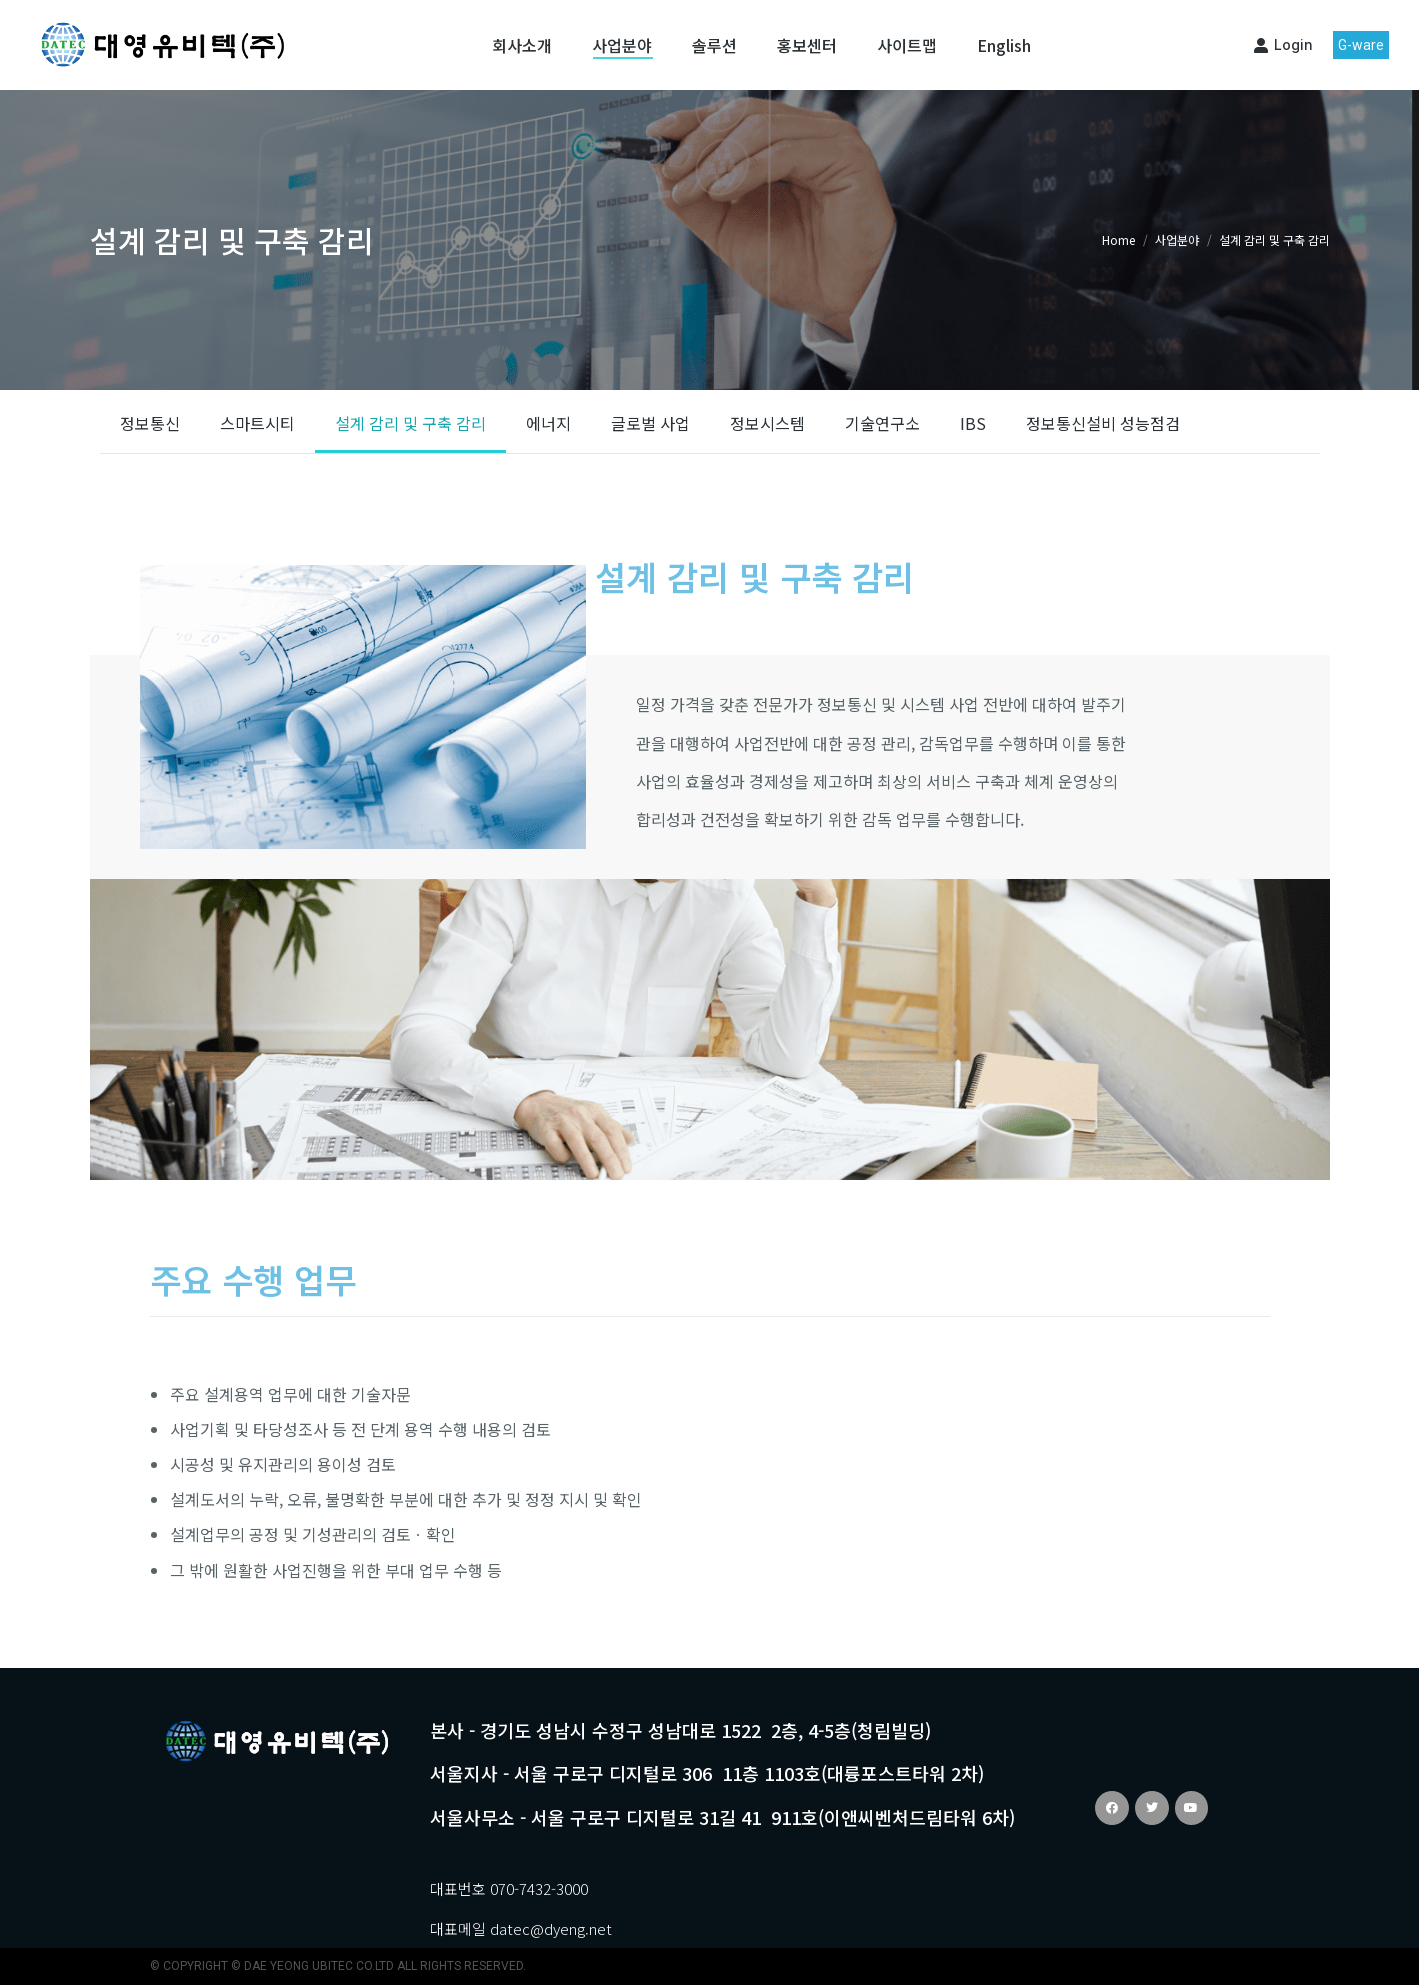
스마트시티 (257, 423)
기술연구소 (882, 423)
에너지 (548, 423)
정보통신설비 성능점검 (1103, 423)
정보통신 (150, 423)
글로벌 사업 (650, 423)
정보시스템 (767, 423)
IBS (973, 423)
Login (1283, 44)
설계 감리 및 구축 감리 (410, 423)
